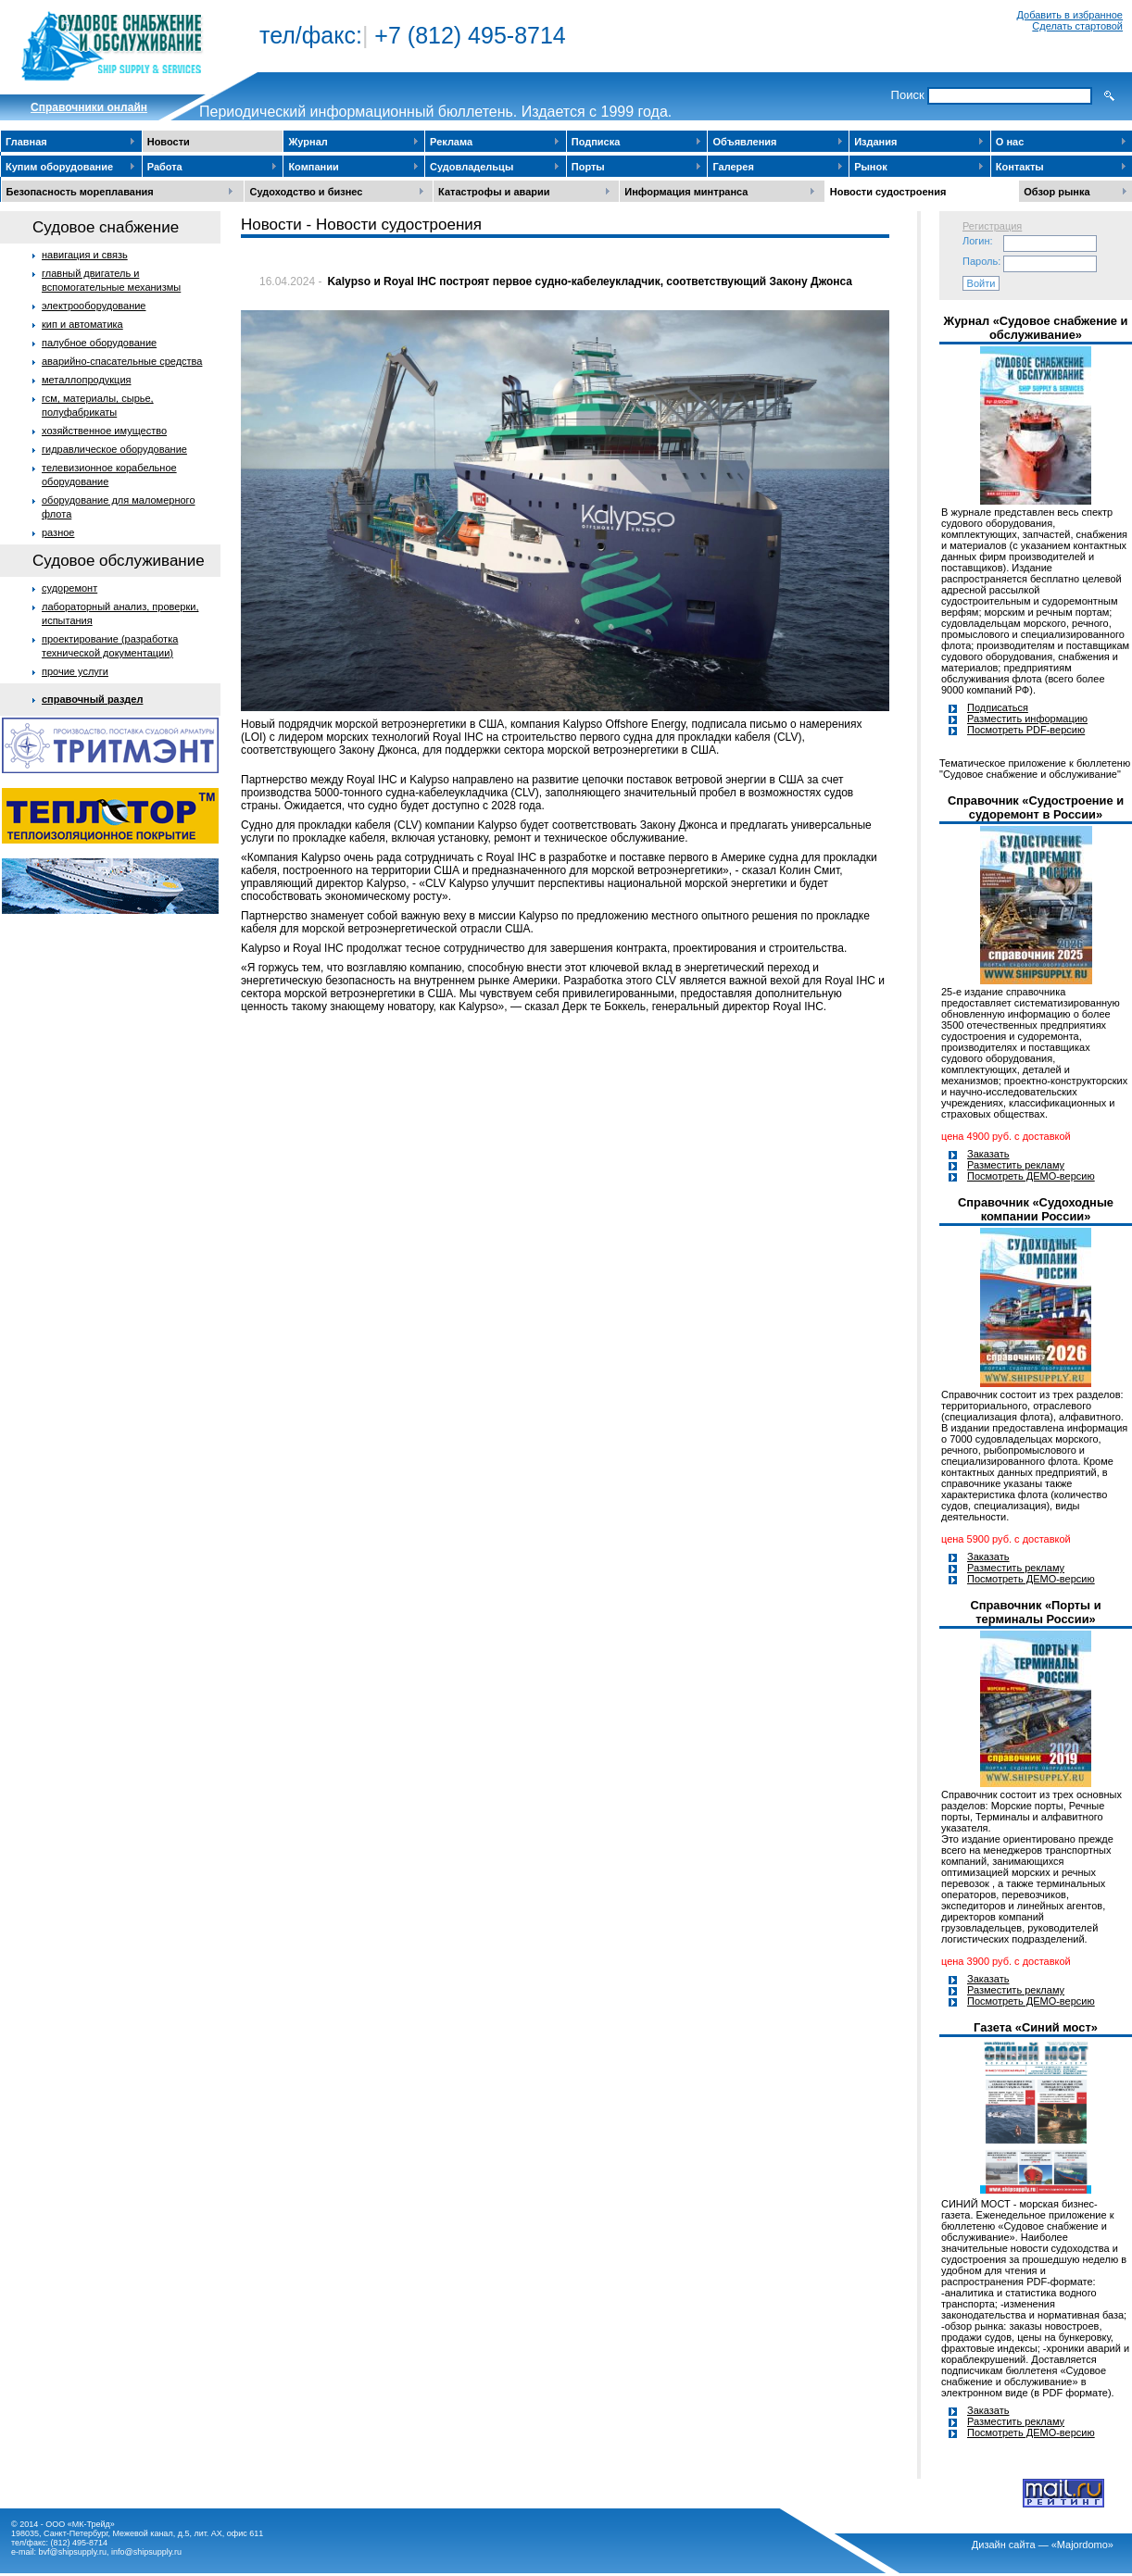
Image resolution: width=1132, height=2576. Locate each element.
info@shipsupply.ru (146, 2552)
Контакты (1020, 166)
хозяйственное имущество (104, 430)
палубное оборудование (99, 342)
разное (58, 532)
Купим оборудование (59, 166)
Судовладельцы (471, 166)
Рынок (870, 166)
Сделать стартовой (1077, 25)
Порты (588, 166)
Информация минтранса (686, 191)
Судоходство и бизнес (305, 191)
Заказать (988, 1153)
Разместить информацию (1027, 718)
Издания (875, 141)
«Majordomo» (1082, 2544)
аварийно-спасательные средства (122, 361)
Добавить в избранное (1069, 14)
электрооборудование (94, 305)
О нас (1010, 141)
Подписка (596, 141)
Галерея (732, 166)
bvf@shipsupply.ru (73, 2552)
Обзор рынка (1056, 191)
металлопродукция (87, 379)
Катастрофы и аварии (493, 191)
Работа (164, 166)
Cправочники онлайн (89, 107)
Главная (26, 141)
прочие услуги (75, 671)
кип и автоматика (82, 324)
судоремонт (69, 588)
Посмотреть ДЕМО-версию (1031, 1176)
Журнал (307, 141)
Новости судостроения (888, 191)
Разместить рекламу (1015, 1164)
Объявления (744, 141)
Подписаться (997, 707)
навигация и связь (85, 254)
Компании (313, 166)
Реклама (451, 141)
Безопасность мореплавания (80, 191)
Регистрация (992, 225)
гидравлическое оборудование (114, 449)
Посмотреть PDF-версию (1026, 729)
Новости (168, 141)
